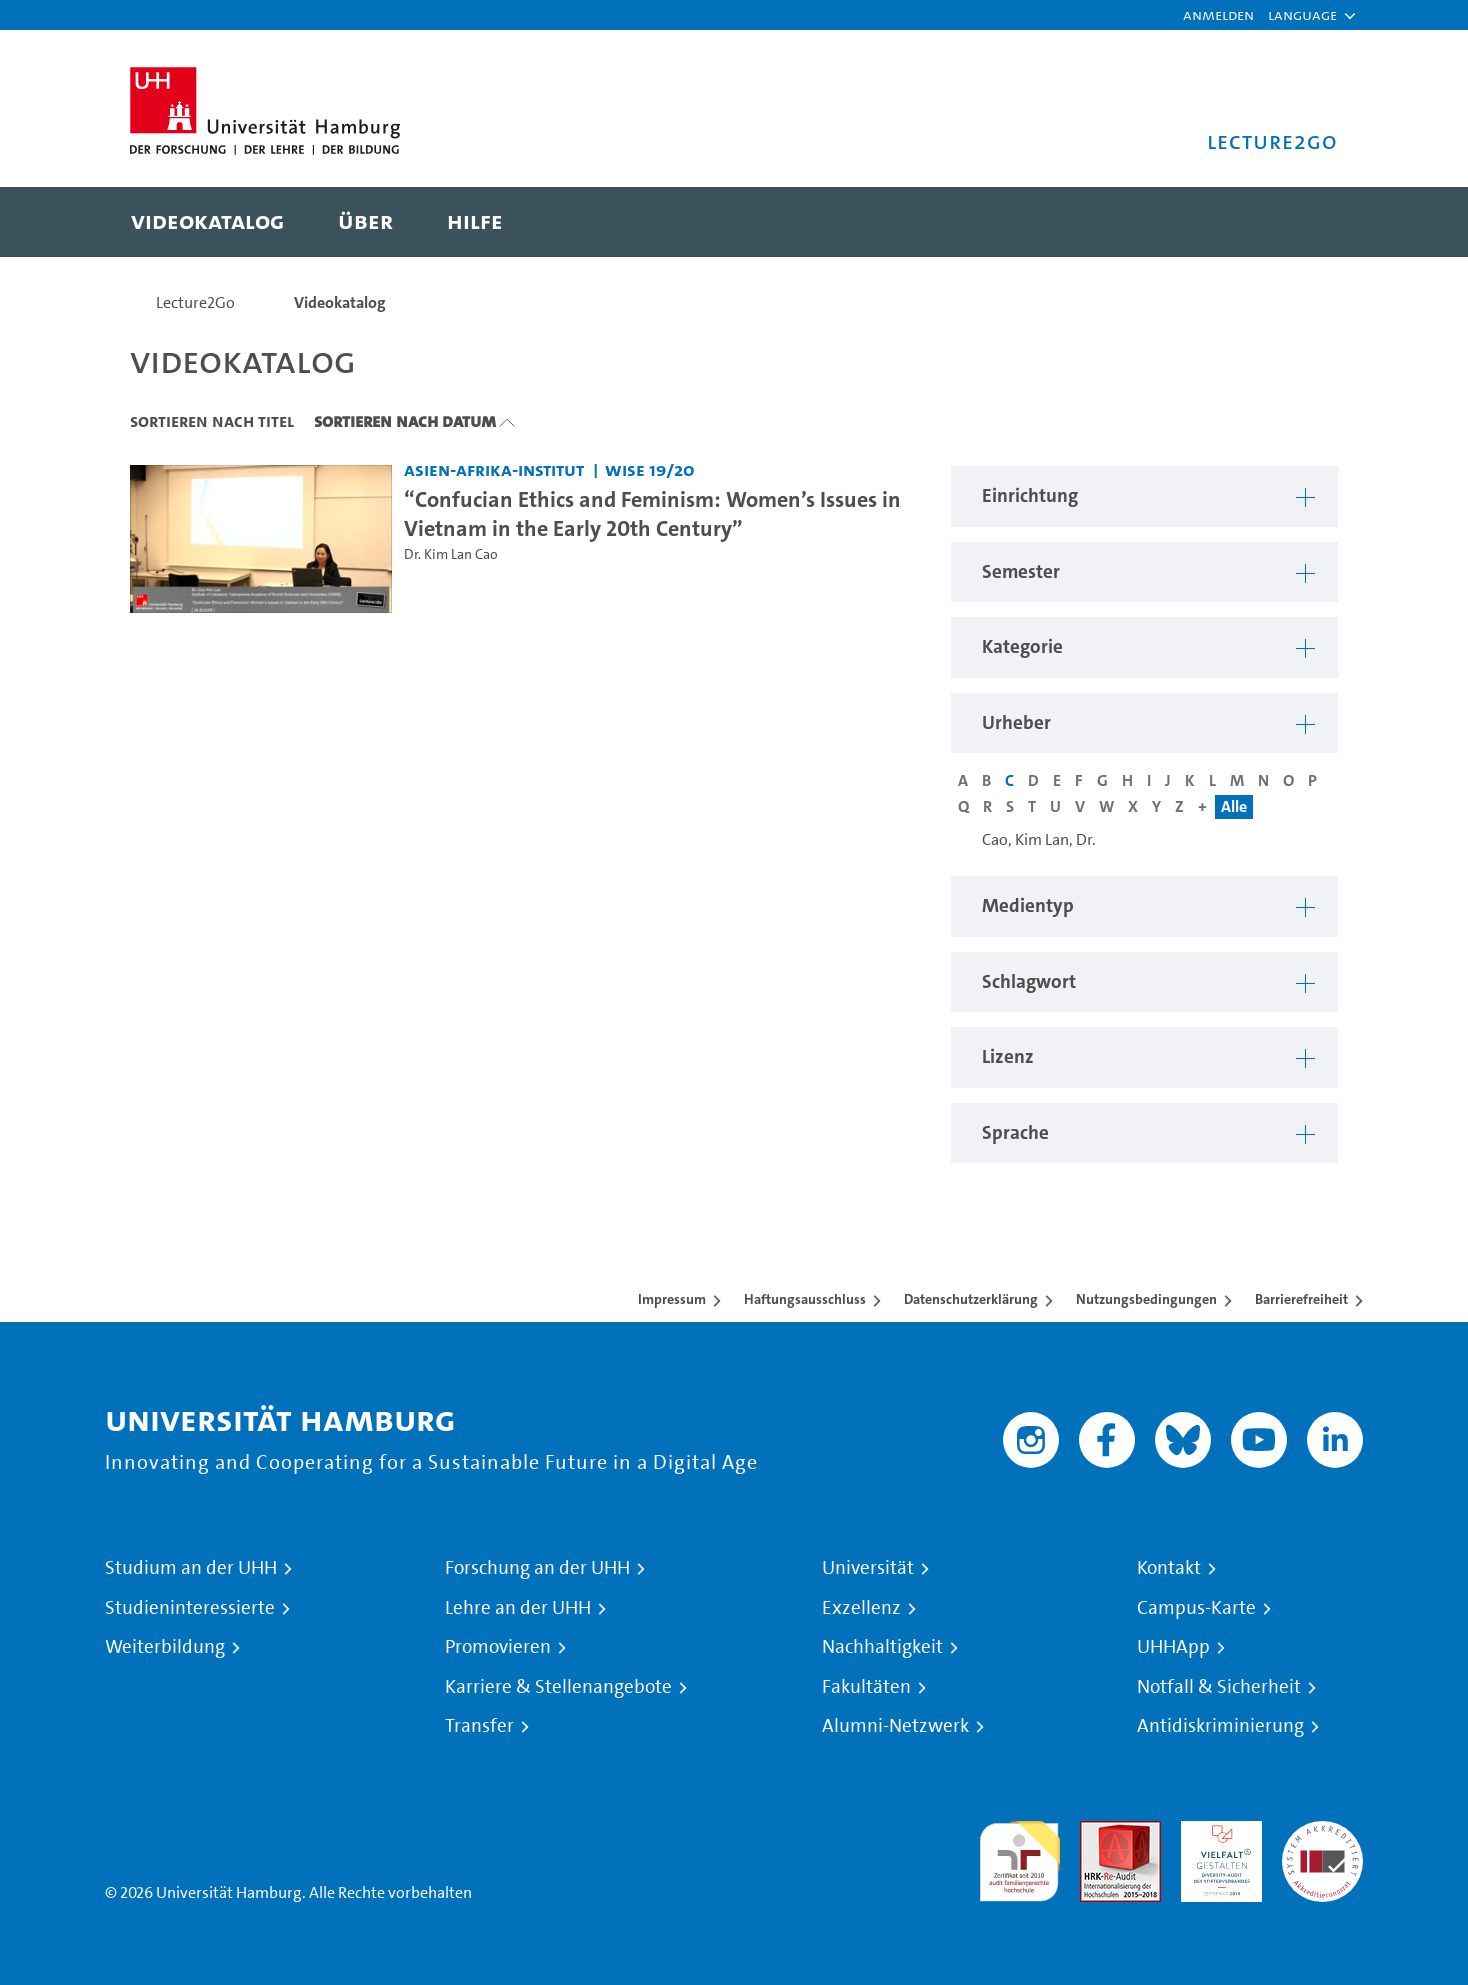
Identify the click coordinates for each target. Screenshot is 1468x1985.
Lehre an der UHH (518, 1608)
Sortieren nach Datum (405, 421)
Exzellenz (861, 1608)
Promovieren (498, 1647)
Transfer (479, 1726)
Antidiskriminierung (1220, 1726)
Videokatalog (340, 302)
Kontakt (1169, 1568)
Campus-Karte (1196, 1608)
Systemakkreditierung (1322, 1832)
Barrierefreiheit (1301, 1299)
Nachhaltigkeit (882, 1647)
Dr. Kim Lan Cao (451, 554)
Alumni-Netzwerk (895, 1726)
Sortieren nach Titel (212, 421)
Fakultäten (866, 1687)
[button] (1302, 15)
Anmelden (1218, 14)
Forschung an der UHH (537, 1568)
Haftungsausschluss (805, 1299)
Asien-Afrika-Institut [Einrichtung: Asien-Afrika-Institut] (494, 469)
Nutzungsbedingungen (1146, 1299)
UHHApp (1173, 1647)
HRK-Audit (1216, 1832)
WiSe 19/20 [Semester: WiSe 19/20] (650, 469)
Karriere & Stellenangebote (558, 1687)
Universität (868, 1568)
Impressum (672, 1299)
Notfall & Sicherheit (1219, 1687)
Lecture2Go (195, 302)
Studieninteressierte (190, 1608)
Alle (1234, 806)
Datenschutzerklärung (971, 1299)
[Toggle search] (1303, 222)
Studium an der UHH (191, 1568)
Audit (1099, 1832)
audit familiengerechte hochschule (1019, 1856)
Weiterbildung (165, 1647)
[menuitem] (207, 222)
